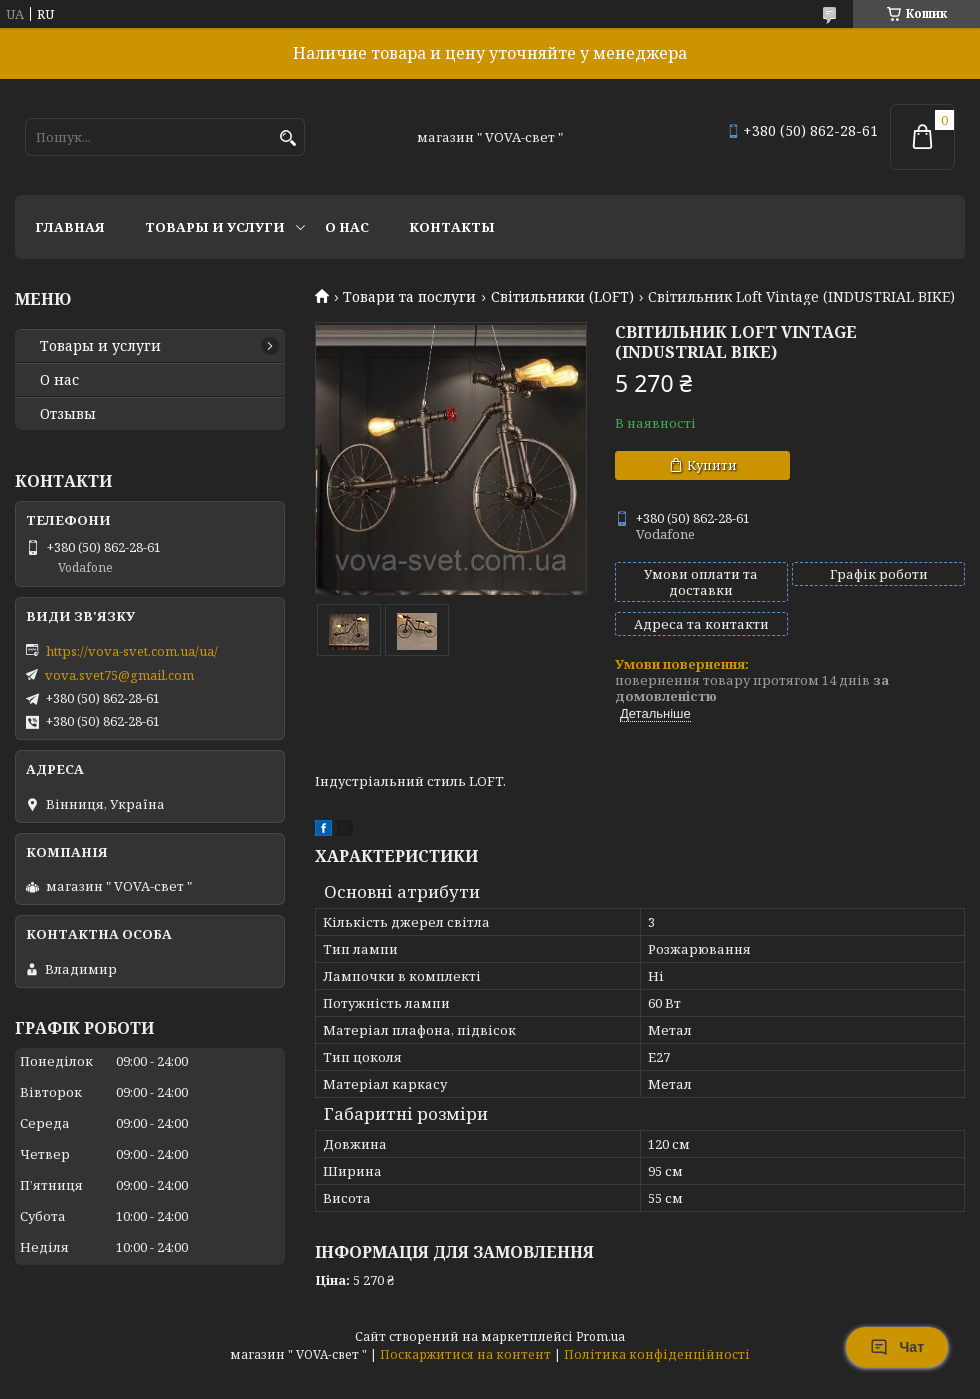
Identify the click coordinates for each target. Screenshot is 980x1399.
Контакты (452, 227)
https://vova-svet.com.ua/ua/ (132, 651)
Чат (897, 1347)
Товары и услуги (215, 227)
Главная (70, 227)
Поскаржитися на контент (465, 1354)
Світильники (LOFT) (562, 297)
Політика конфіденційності (657, 1354)
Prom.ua (600, 1336)
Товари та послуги (409, 297)
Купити (712, 465)
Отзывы (68, 414)
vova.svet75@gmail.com (119, 675)
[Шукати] (287, 138)
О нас (347, 227)
